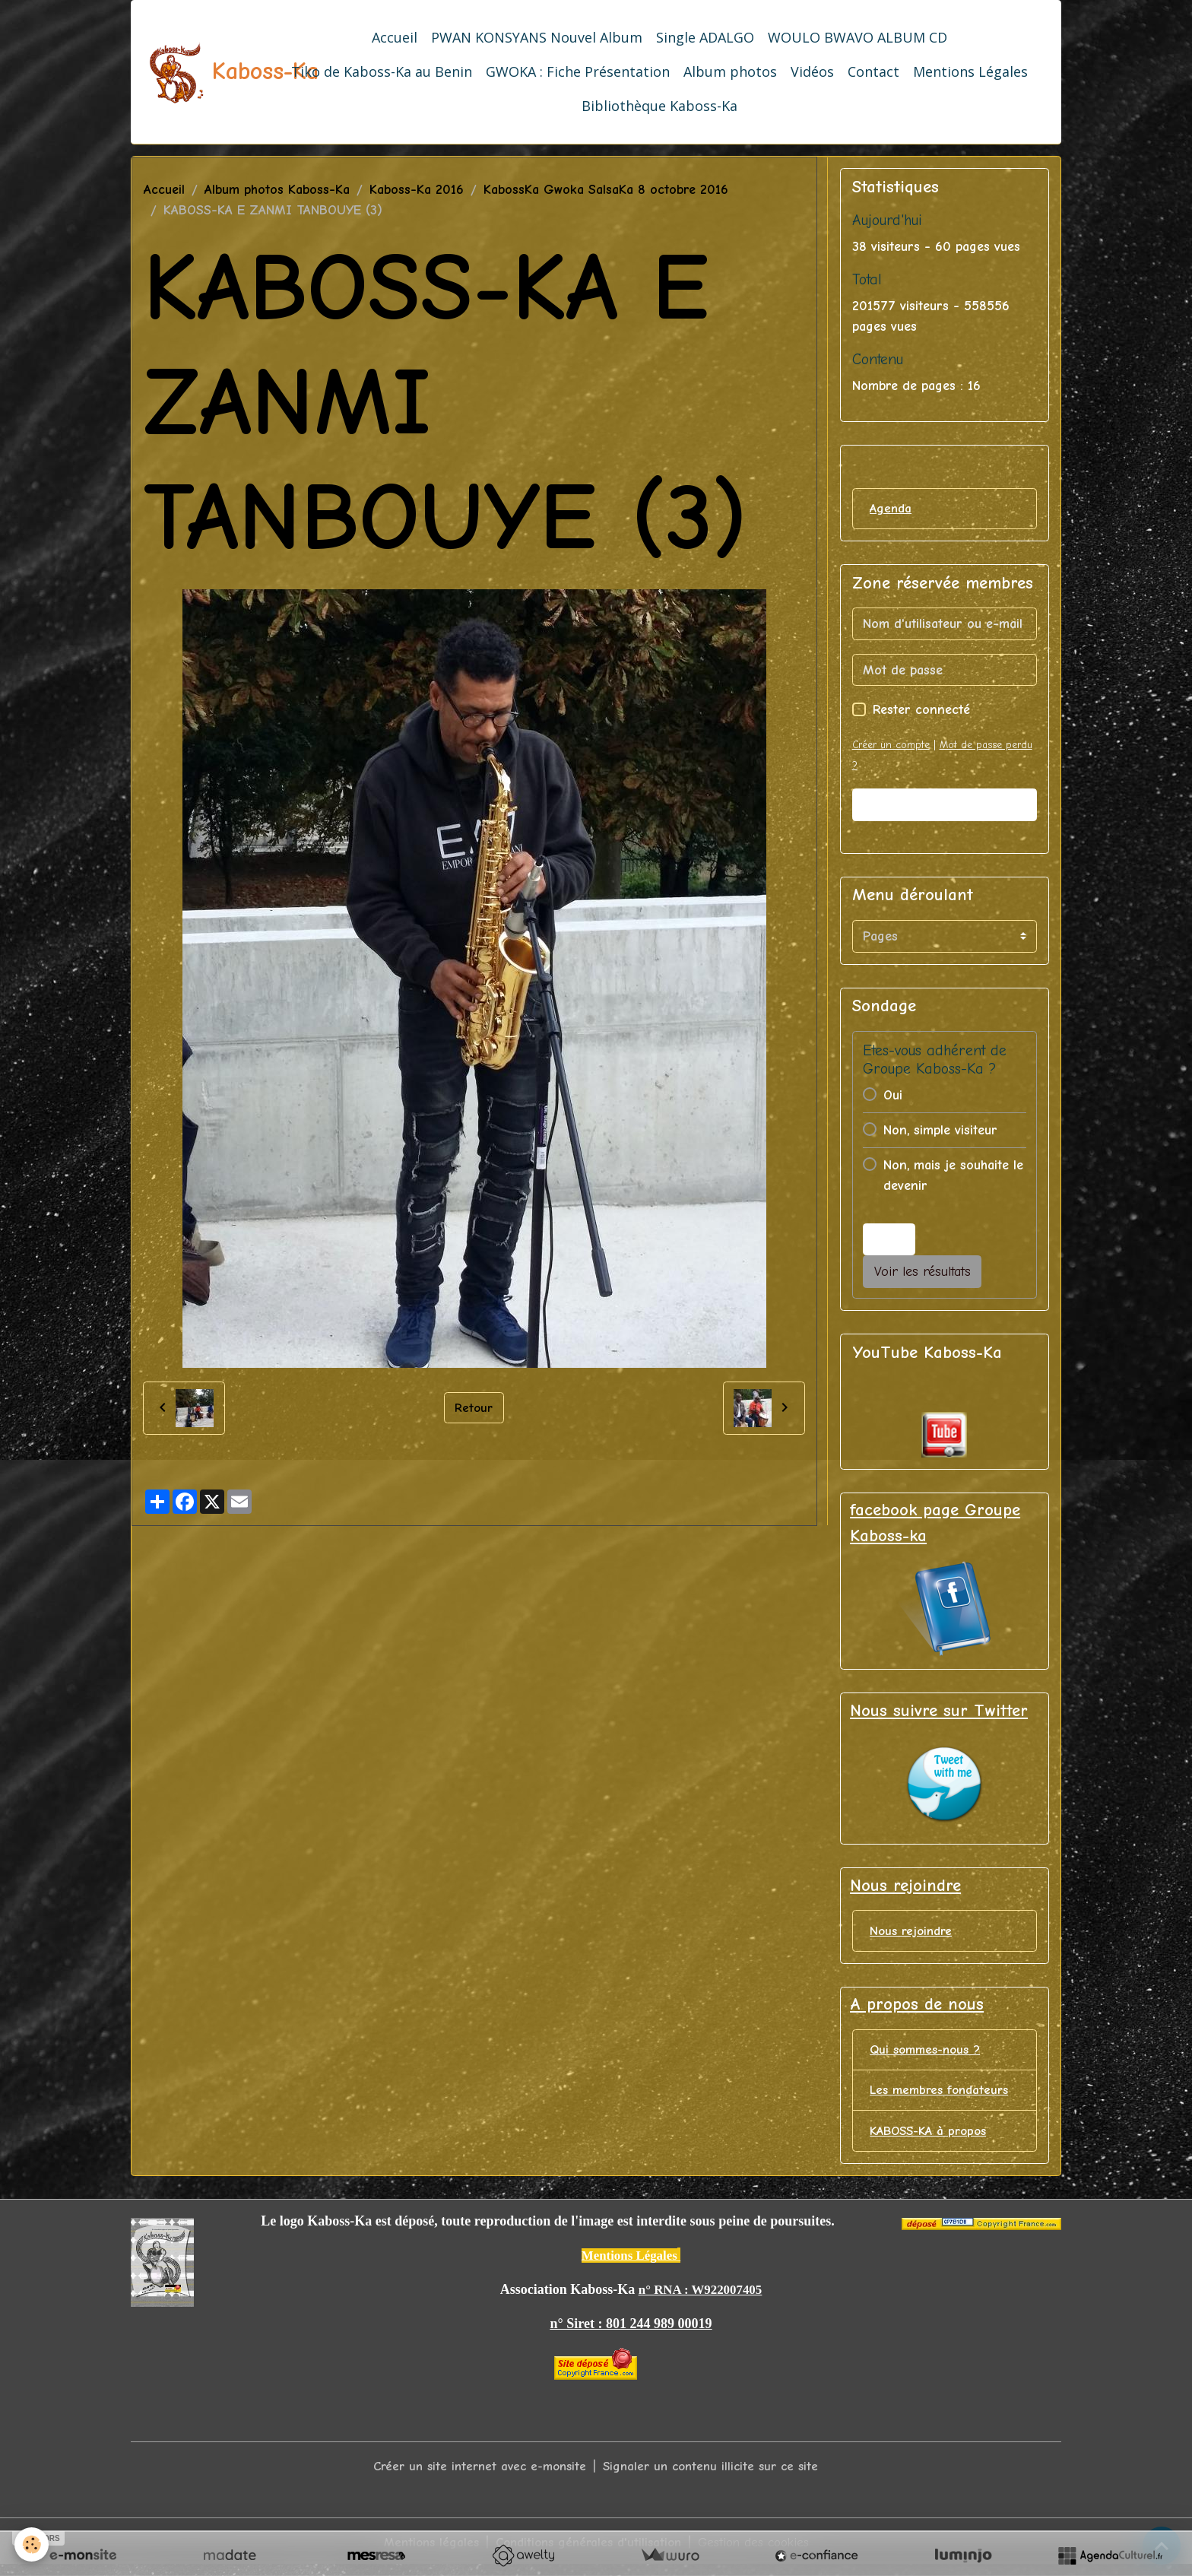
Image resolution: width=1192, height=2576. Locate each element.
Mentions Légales (970, 71)
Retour (473, 1407)
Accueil (394, 37)
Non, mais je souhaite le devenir (953, 1177)
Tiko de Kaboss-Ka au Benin (381, 71)
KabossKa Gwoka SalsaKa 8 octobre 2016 (605, 190)
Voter (889, 1240)
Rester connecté (921, 711)
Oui (892, 1097)
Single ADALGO (705, 37)
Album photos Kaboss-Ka (277, 190)
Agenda (892, 509)
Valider (944, 806)
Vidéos (812, 71)
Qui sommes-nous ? (929, 2057)
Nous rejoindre (913, 1935)
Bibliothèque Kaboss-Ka (659, 106)
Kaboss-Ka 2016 (416, 190)
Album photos (730, 71)
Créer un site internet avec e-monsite (475, 2476)
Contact (873, 71)
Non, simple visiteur (940, 1132)
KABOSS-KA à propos (933, 2141)
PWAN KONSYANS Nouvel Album (536, 37)
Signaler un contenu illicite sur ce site (716, 2476)
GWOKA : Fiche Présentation (578, 71)
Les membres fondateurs (943, 2099)
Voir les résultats (922, 1273)
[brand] (201, 72)
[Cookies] (32, 2544)
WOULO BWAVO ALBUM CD (857, 37)
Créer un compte (894, 746)
